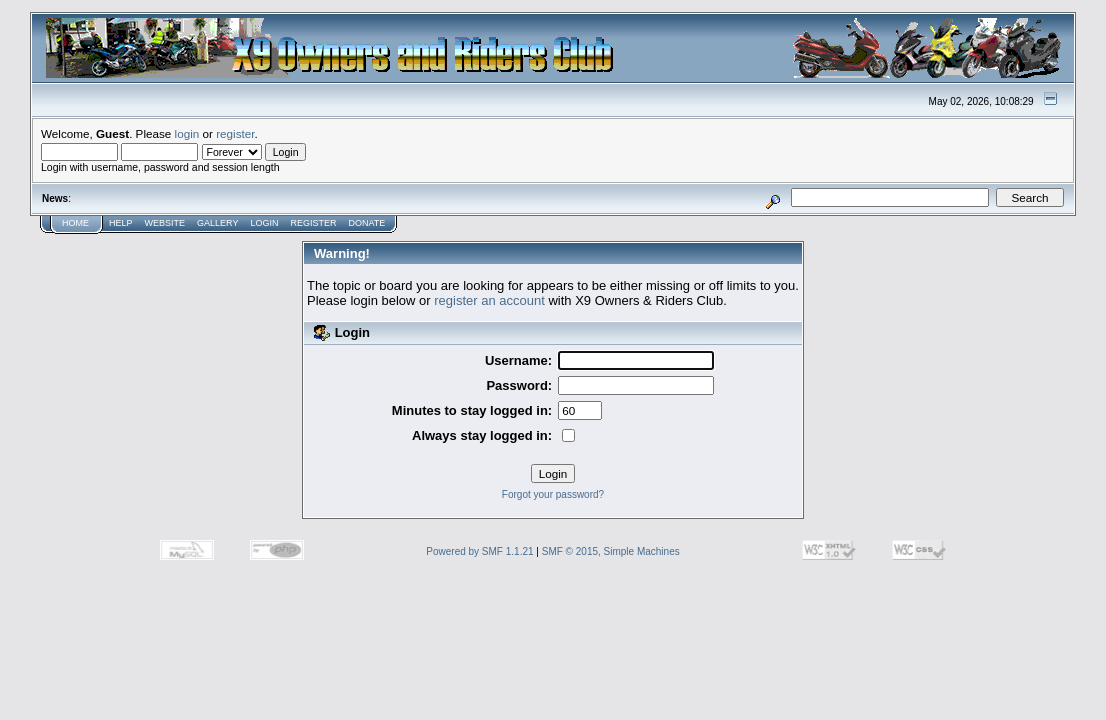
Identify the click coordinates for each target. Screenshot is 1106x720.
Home (75, 223)
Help (121, 223)
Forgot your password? (553, 494)
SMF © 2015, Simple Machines (611, 551)
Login (264, 223)
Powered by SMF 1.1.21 (479, 551)
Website (165, 223)
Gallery (217, 223)
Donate (366, 223)
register (235, 133)
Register (313, 223)
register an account (489, 300)
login (187, 133)
